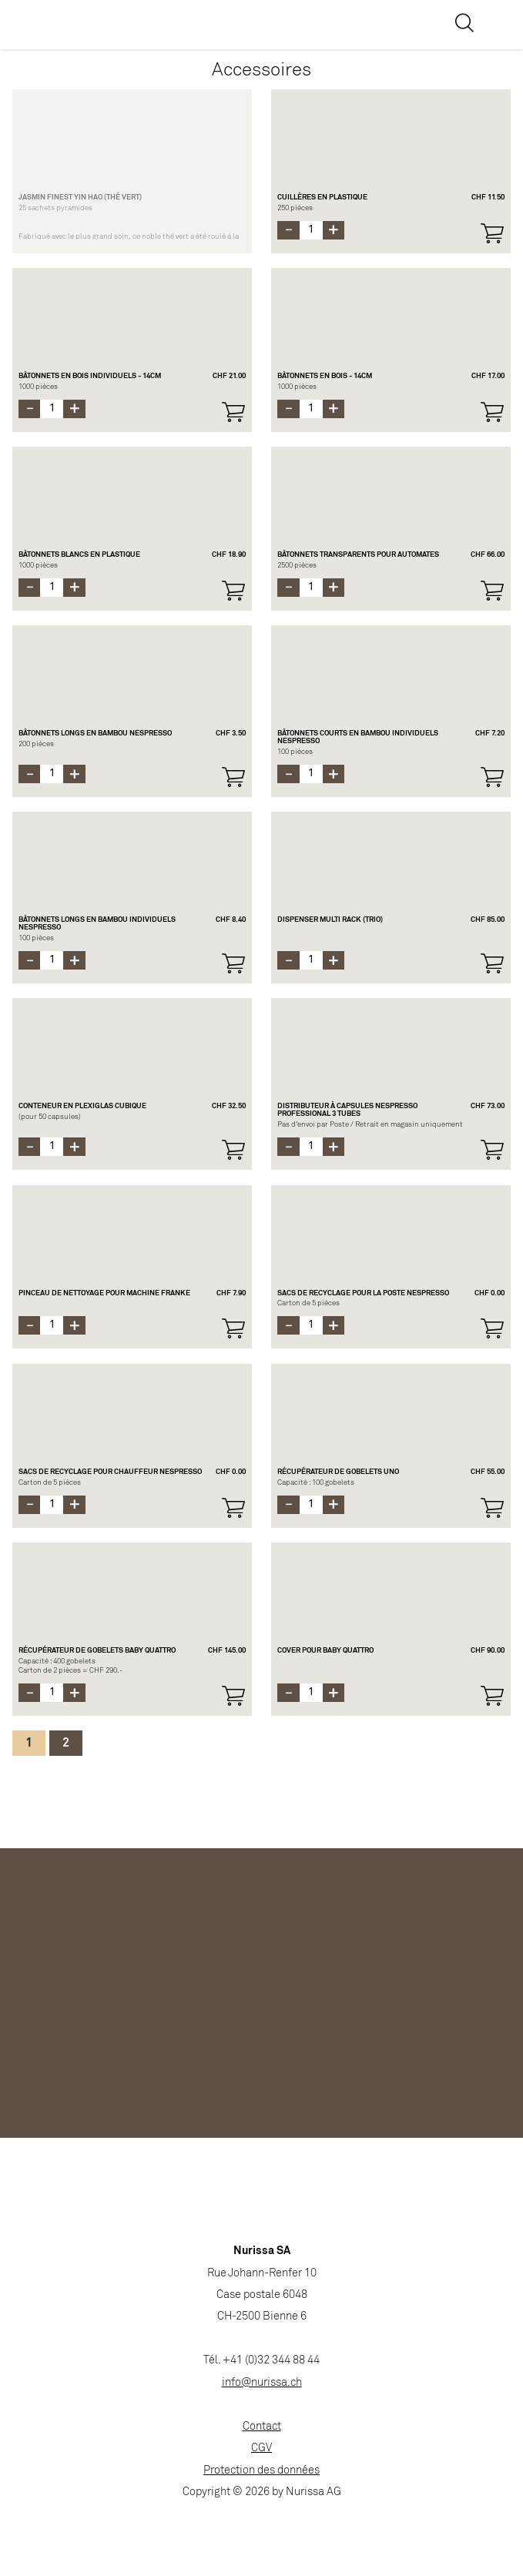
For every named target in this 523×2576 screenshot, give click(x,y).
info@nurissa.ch (262, 2383)
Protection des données (261, 2471)
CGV (261, 2449)
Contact (262, 2427)
